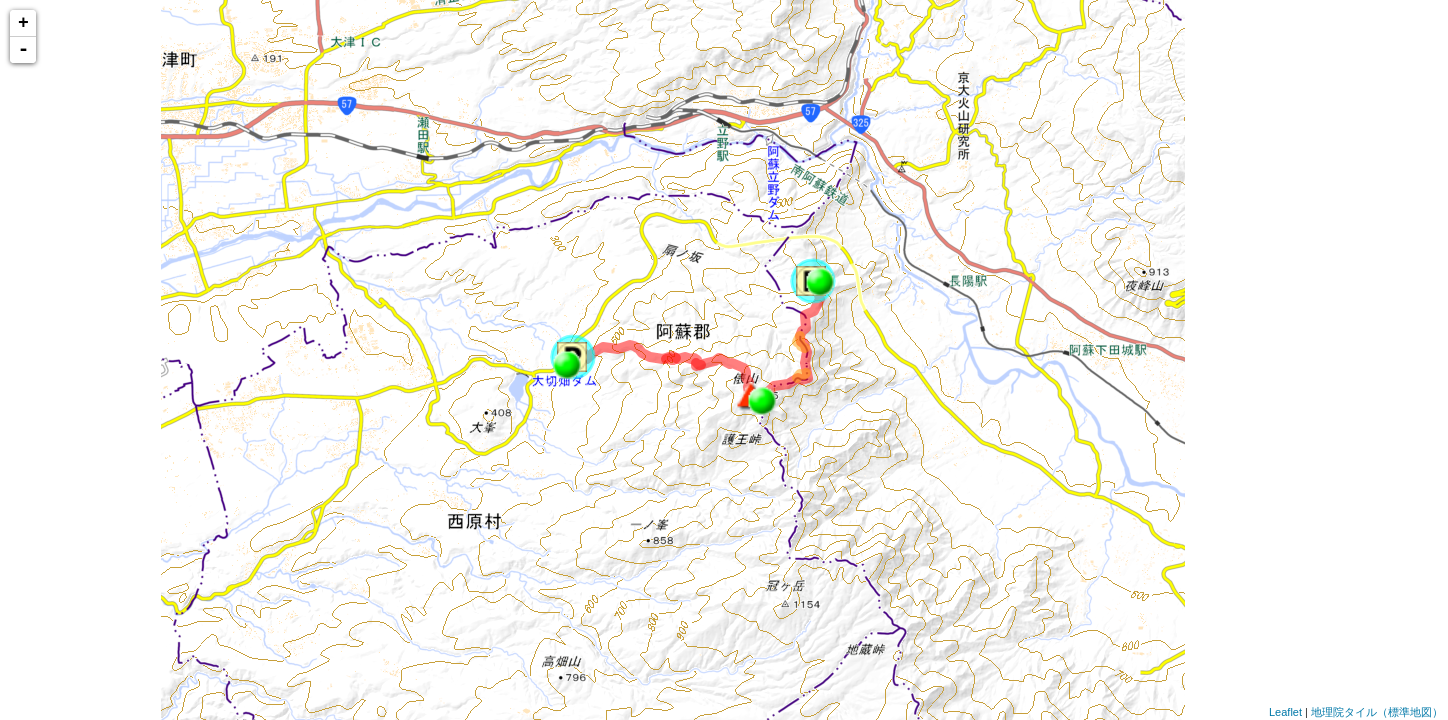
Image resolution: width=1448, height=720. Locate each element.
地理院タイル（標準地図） (1377, 712)
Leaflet (1285, 712)
